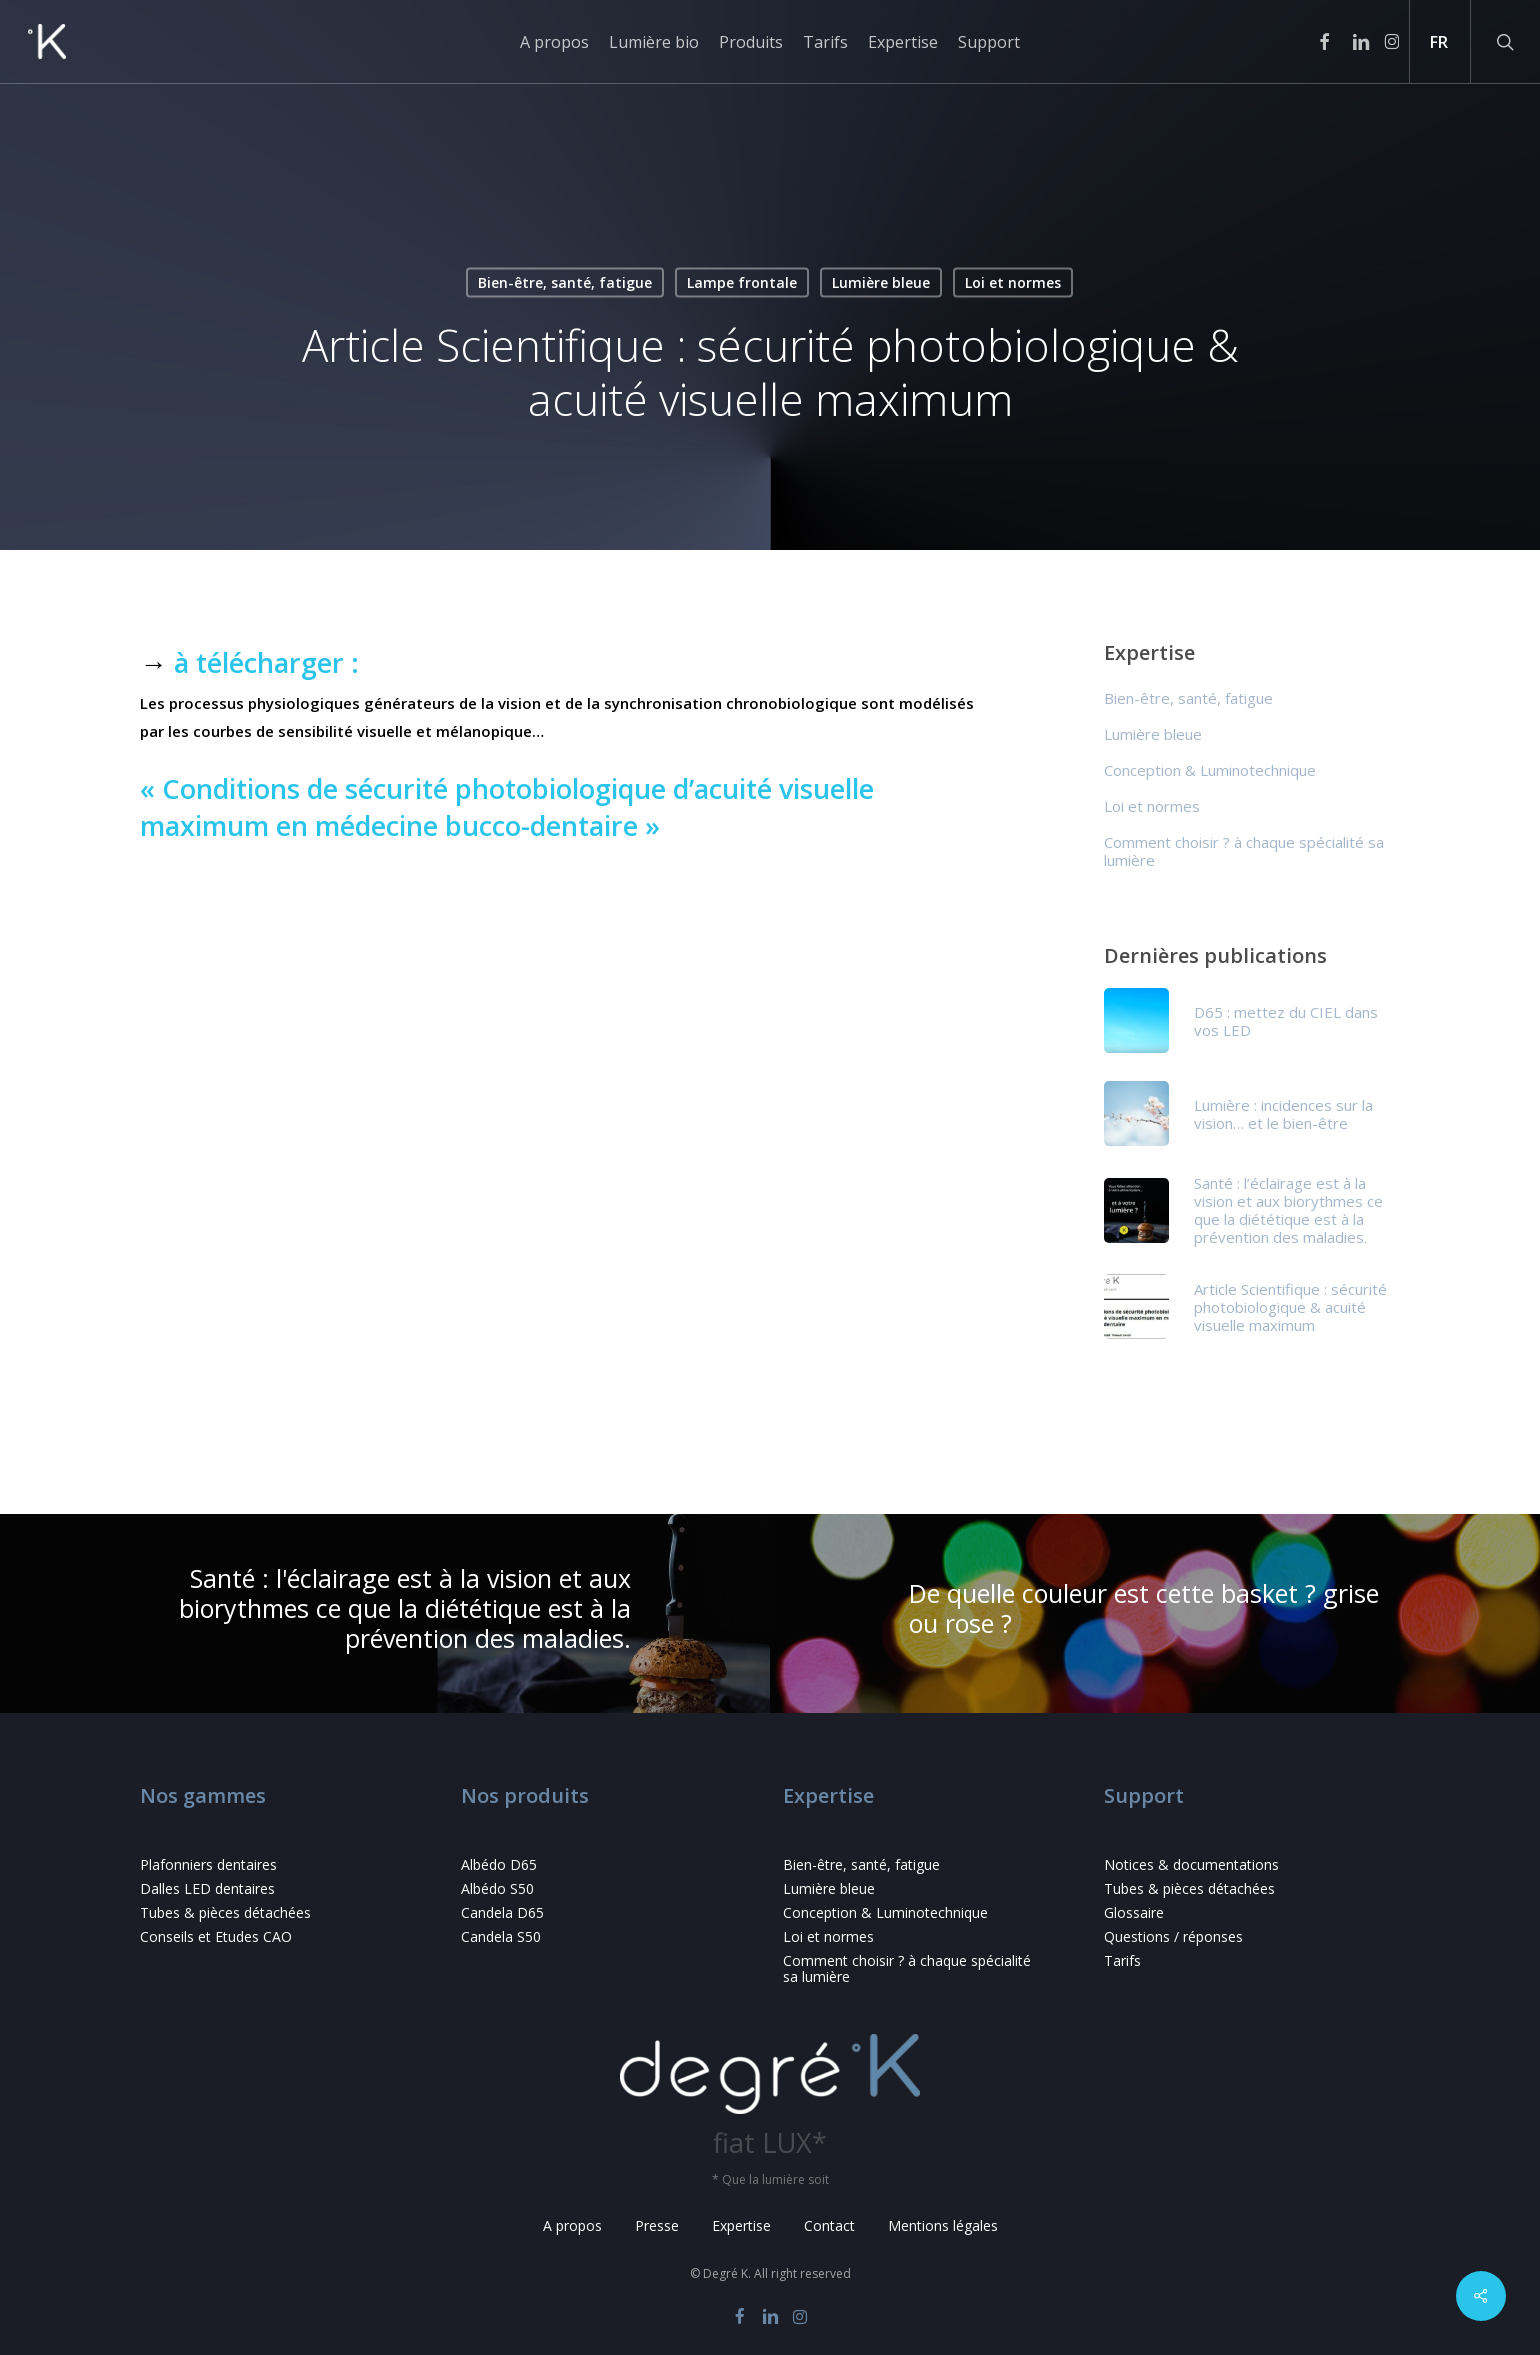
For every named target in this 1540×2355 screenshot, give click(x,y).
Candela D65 (502, 1913)
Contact (829, 2225)
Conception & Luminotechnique (1210, 770)
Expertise (741, 2225)
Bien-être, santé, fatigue (565, 282)
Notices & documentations (1191, 1865)
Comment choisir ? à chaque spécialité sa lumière (1244, 851)
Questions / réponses (1173, 1937)
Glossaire (1134, 1913)
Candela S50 (501, 1937)
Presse (657, 2225)
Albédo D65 (499, 1865)
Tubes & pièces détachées (225, 1913)
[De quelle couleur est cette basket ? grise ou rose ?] (1155, 1614)
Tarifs (1122, 1961)
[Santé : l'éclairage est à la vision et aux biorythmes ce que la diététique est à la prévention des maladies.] (385, 1614)
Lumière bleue (881, 282)
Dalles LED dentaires (207, 1889)
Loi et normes (1013, 282)
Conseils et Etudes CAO (216, 1937)
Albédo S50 (497, 1889)
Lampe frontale (742, 282)
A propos (572, 2225)
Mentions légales (943, 2225)
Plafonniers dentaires (208, 1865)
